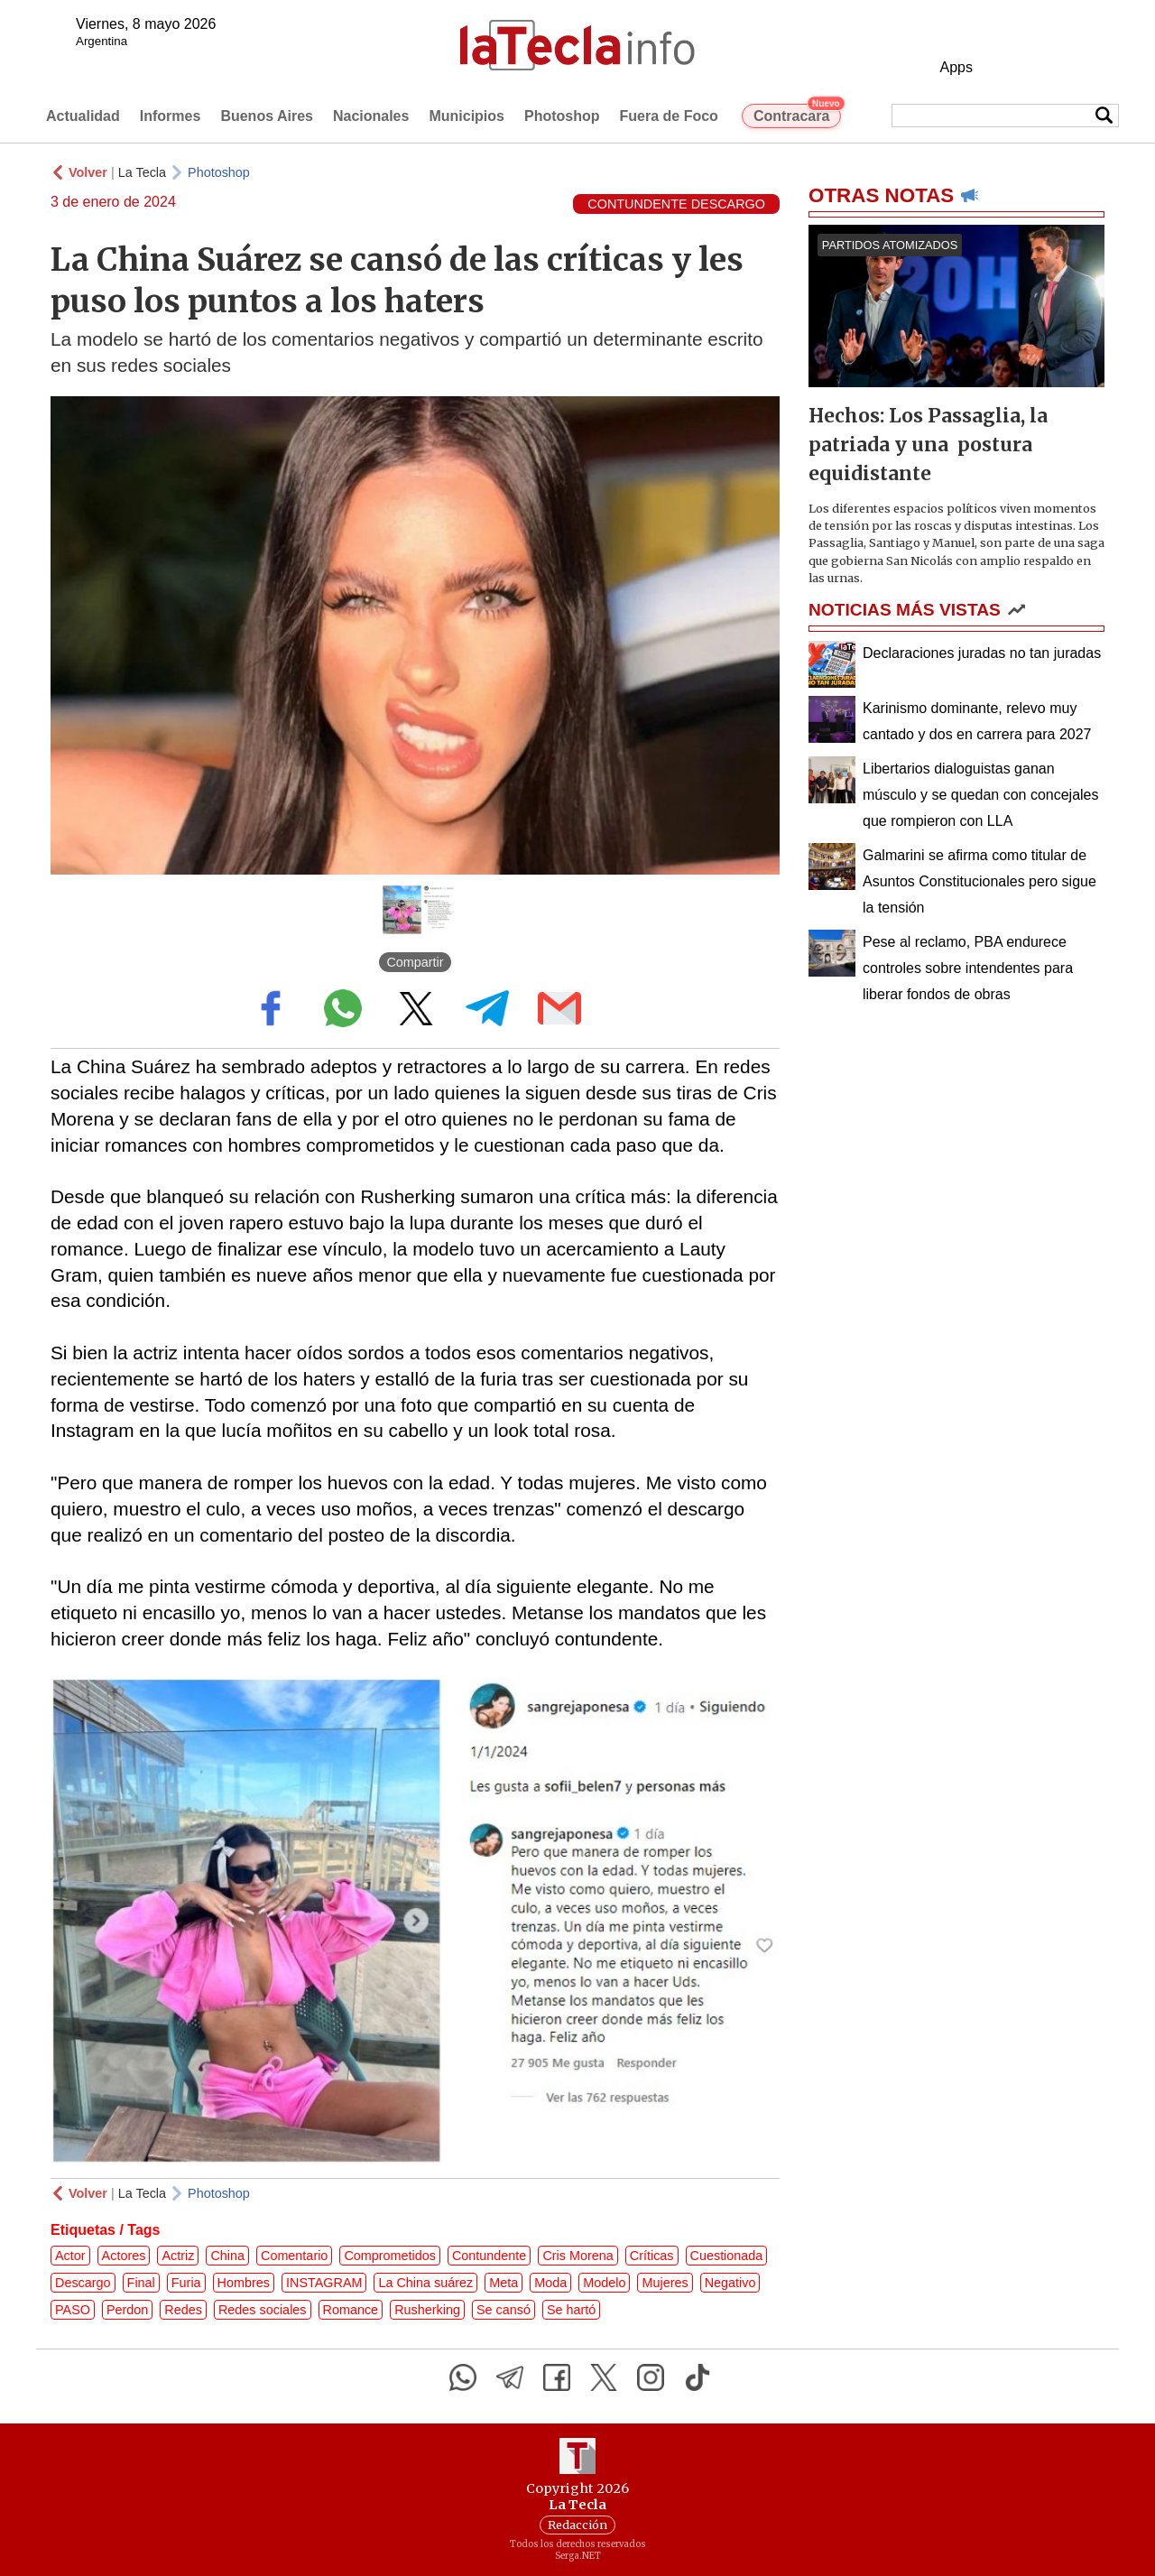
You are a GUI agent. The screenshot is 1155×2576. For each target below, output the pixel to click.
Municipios (466, 116)
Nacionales (371, 116)
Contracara (797, 114)
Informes (170, 116)
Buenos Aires (266, 116)
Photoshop (562, 116)
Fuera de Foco (669, 116)
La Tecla (142, 172)
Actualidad (83, 116)
